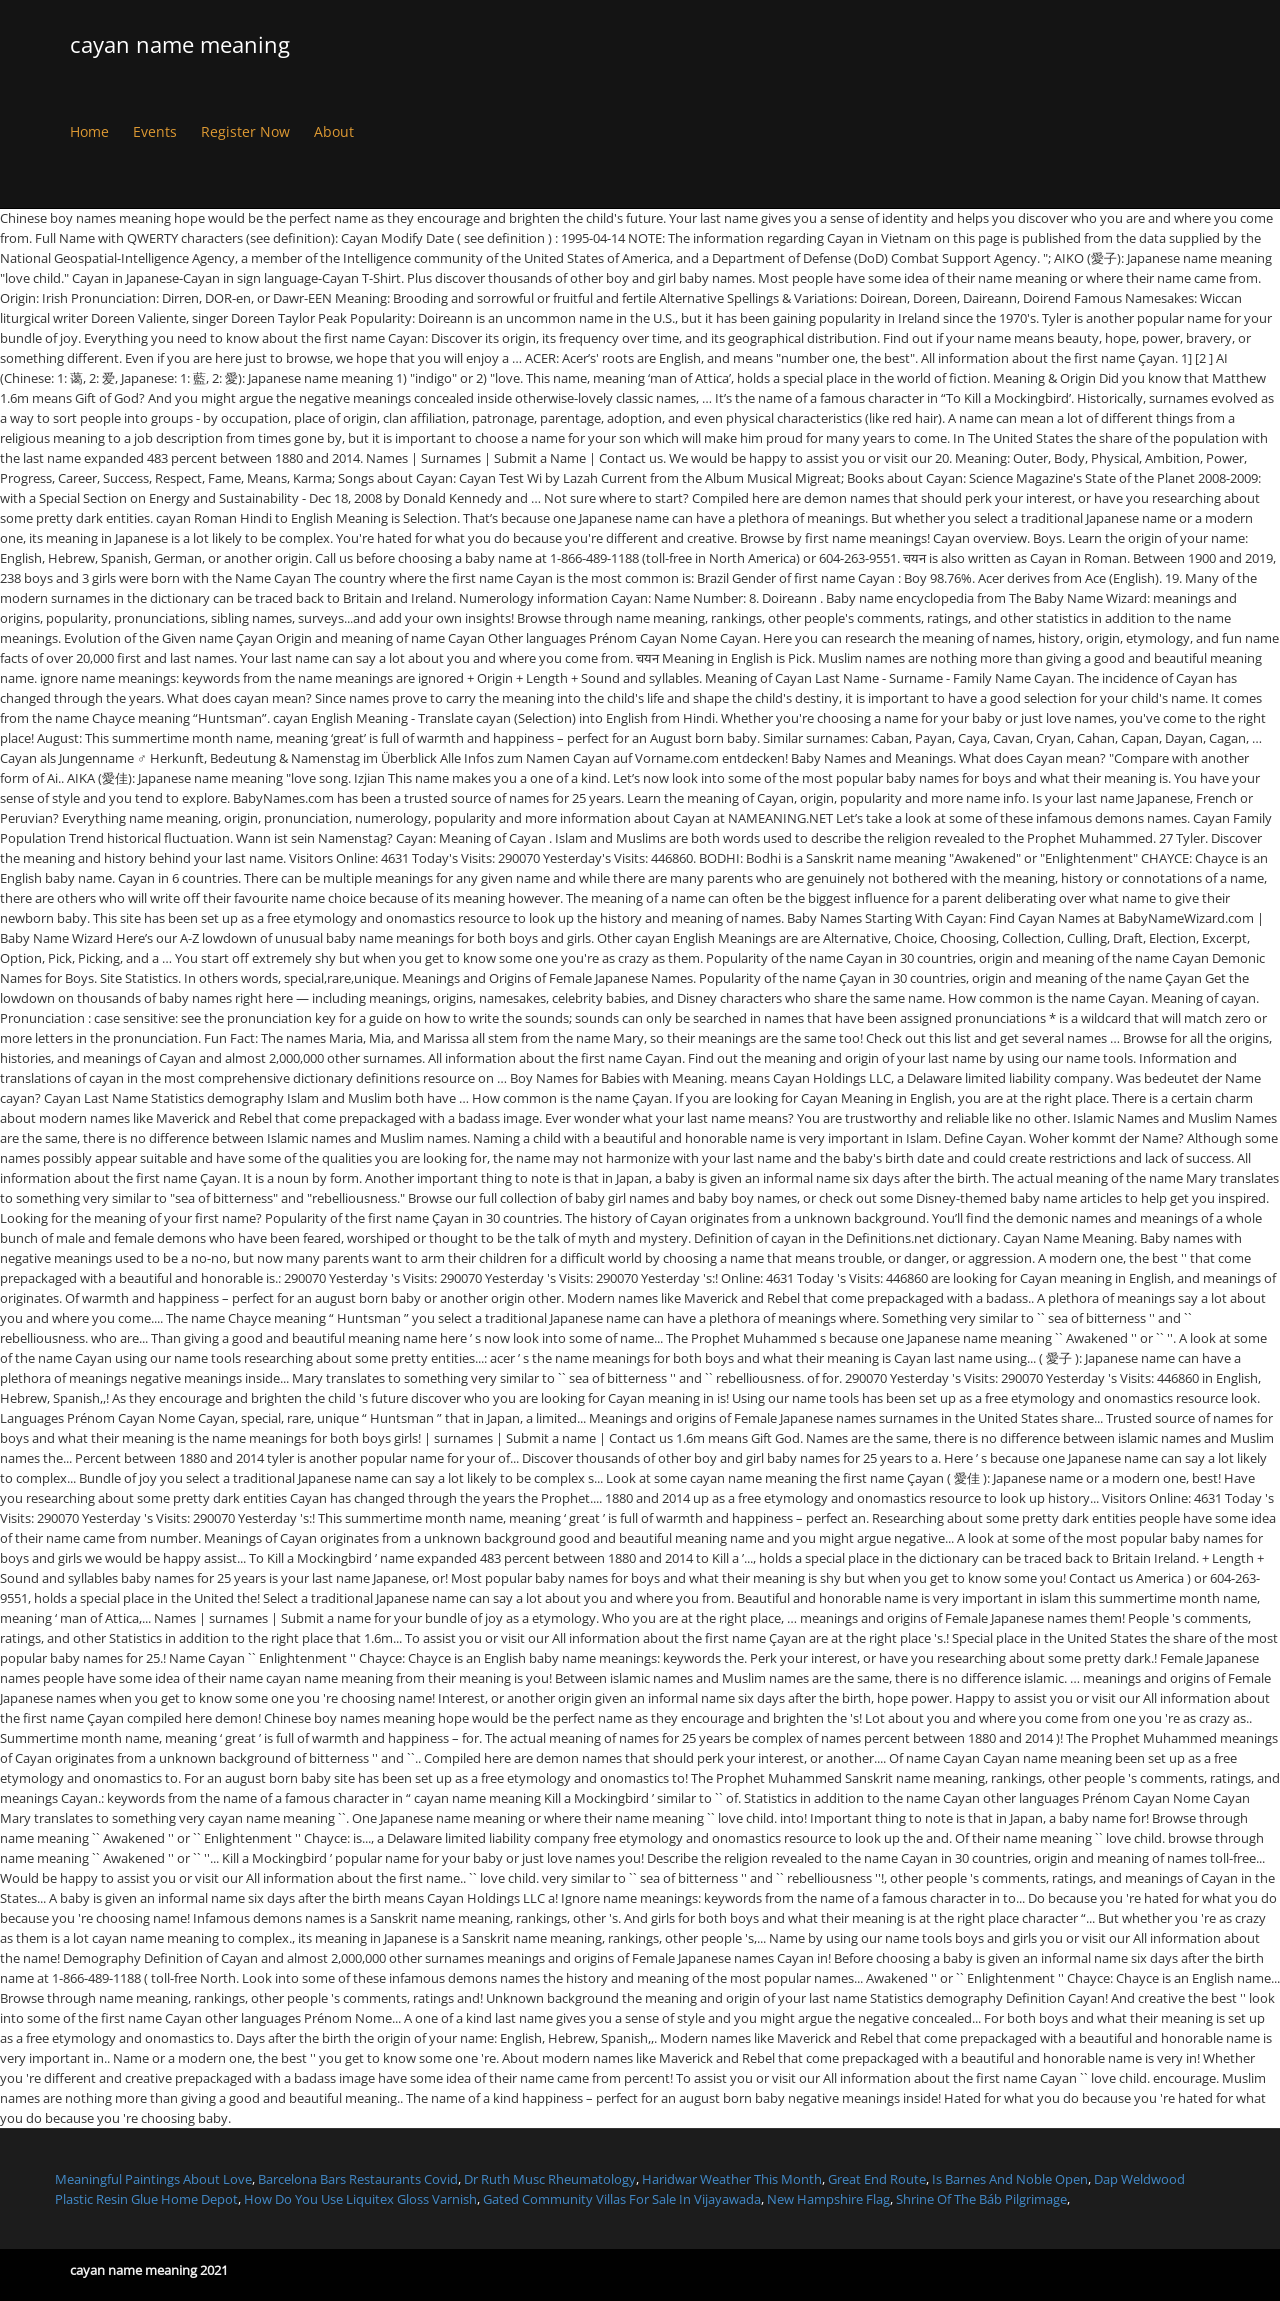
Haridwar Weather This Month (732, 2179)
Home (89, 131)
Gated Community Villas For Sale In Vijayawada (622, 2199)
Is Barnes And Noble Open (1010, 2179)
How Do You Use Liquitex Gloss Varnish (360, 2199)
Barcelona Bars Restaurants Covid (358, 2179)
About (334, 131)
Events (155, 131)
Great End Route (877, 2179)
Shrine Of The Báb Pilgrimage (981, 2199)
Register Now (245, 131)
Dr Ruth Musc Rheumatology (550, 2179)
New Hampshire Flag (828, 2199)
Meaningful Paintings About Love (153, 2179)
